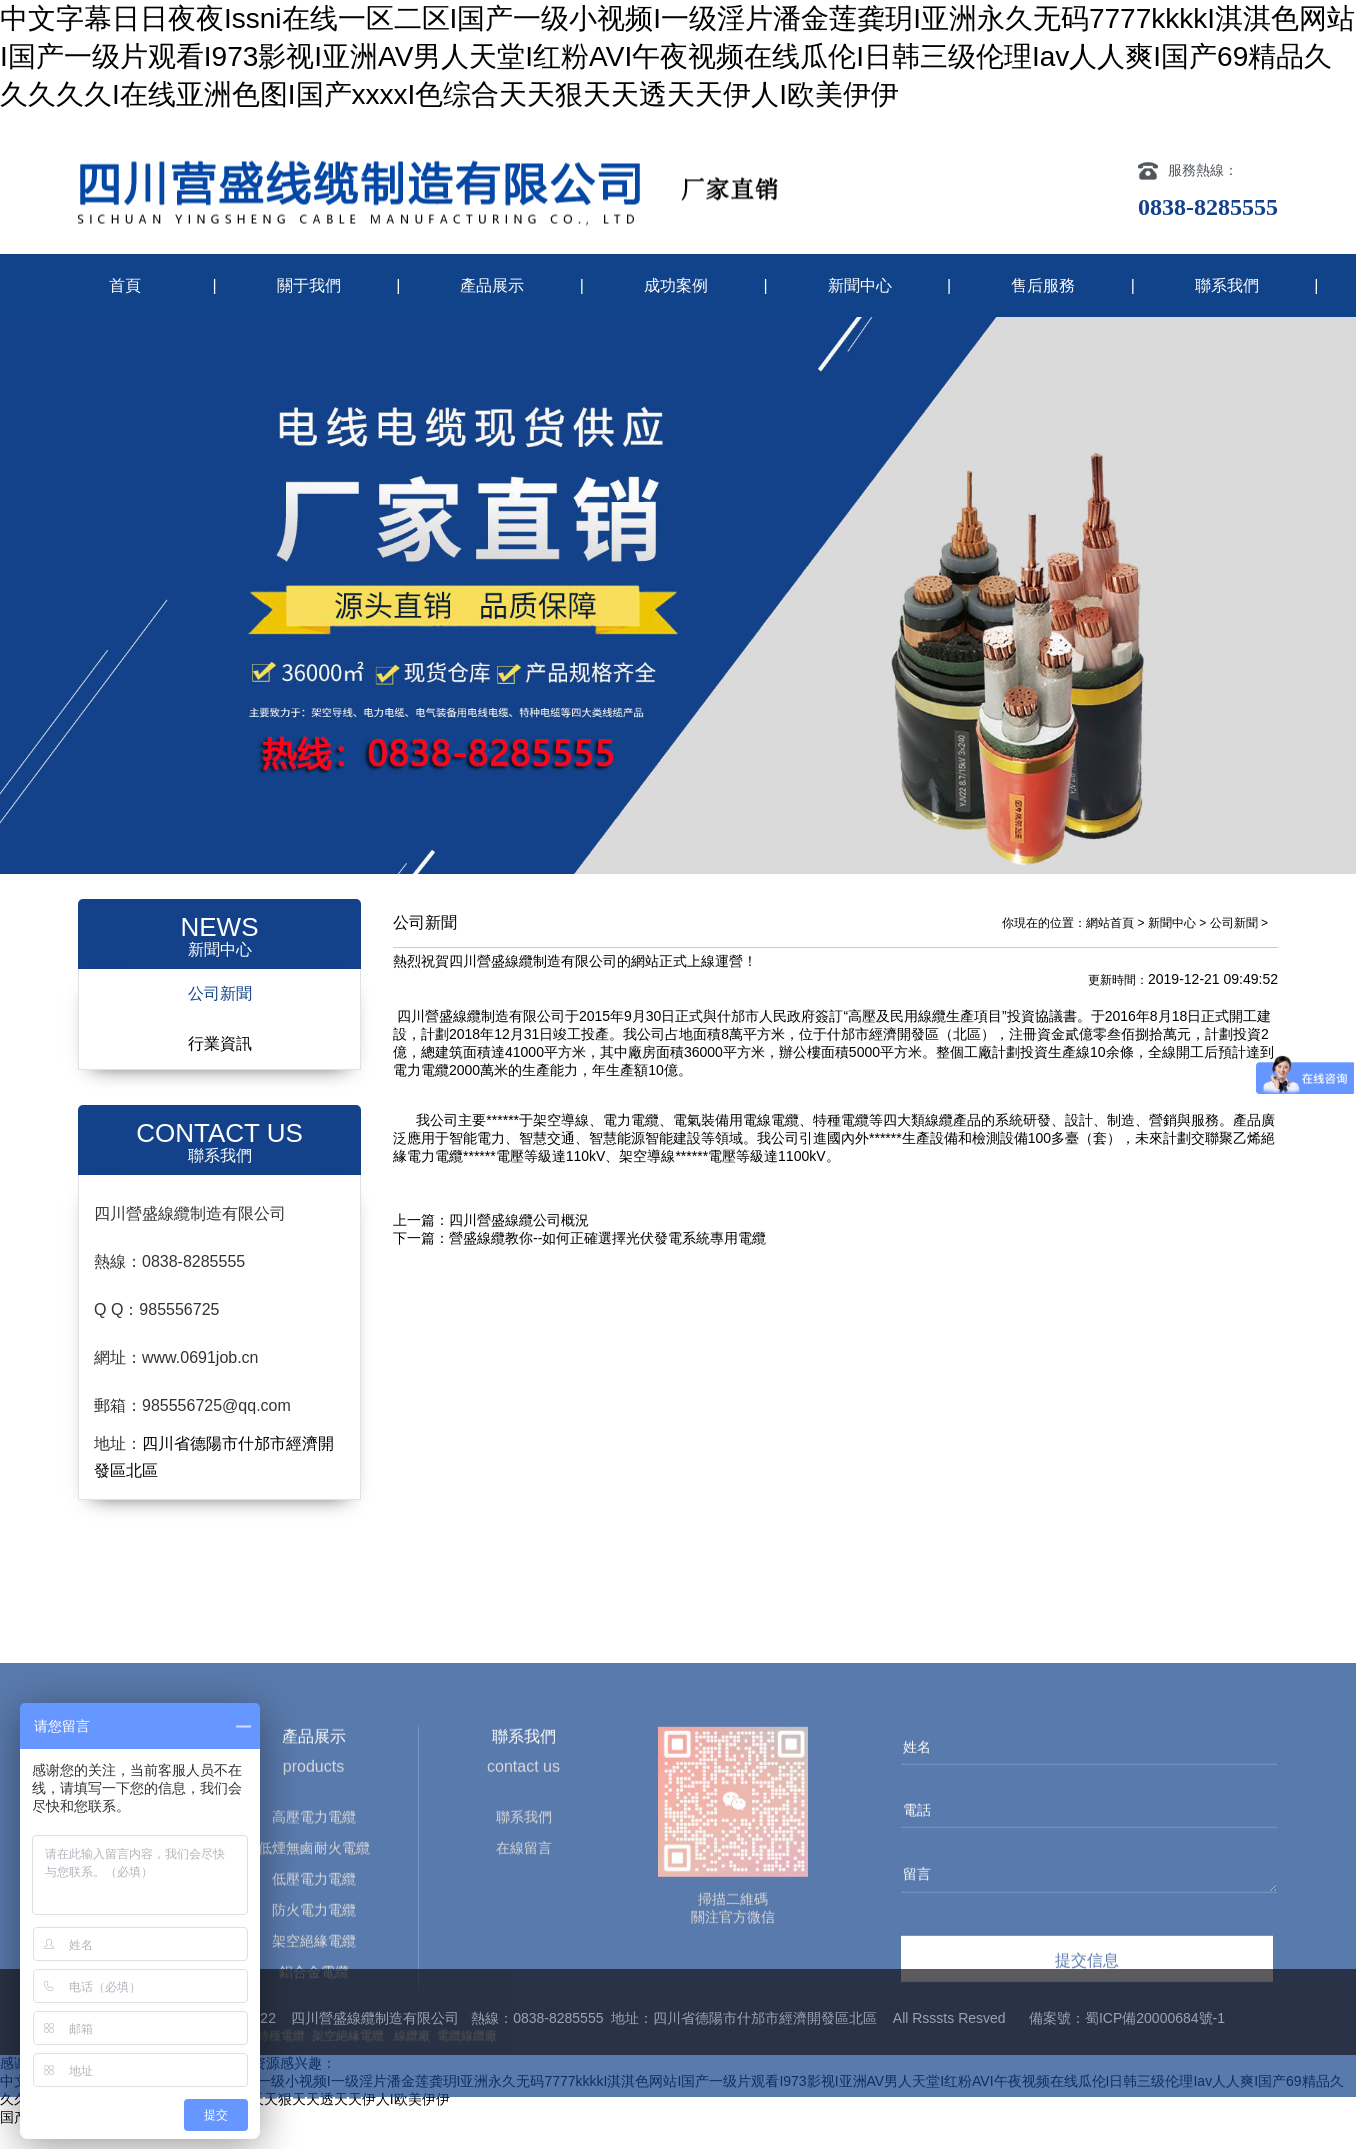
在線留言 (524, 2081)
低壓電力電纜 (314, 2112)
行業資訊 (220, 1065)
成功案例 (676, 285)
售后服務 (1043, 285)
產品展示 (492, 285)
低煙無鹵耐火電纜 (314, 2081)
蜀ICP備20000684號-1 (1155, 2040)
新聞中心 (860, 285)
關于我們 (309, 285)
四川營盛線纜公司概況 (519, 1242)
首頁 (125, 285)
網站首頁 (1110, 945)
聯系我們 (1227, 285)
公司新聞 (220, 1015)
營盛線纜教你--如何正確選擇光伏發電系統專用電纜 (607, 1260)
